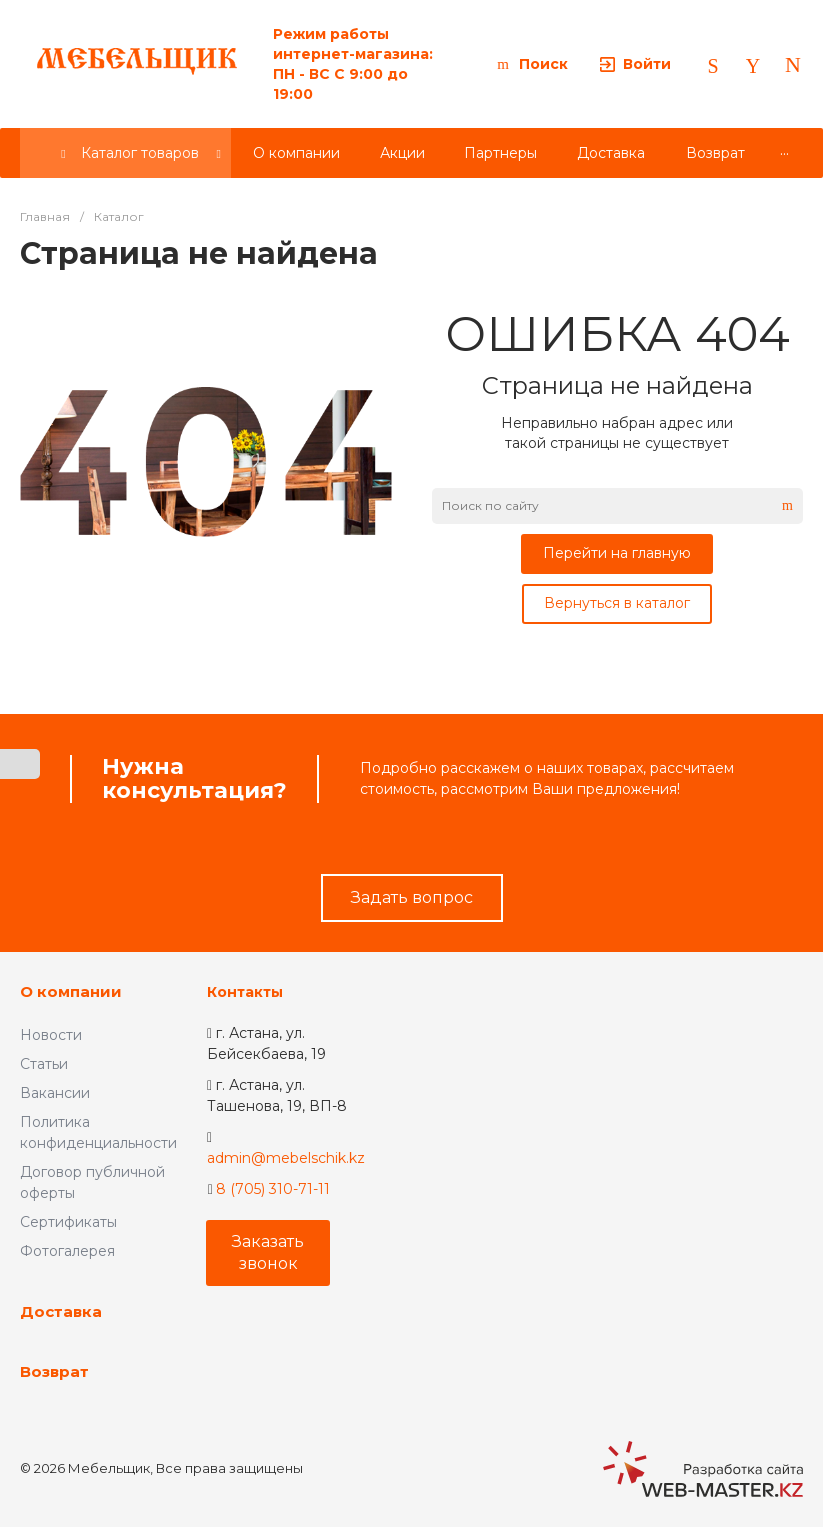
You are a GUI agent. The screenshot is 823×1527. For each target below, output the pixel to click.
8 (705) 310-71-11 (273, 1189)
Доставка (61, 1311)
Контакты (245, 992)
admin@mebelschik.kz (286, 1158)
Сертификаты (68, 1222)
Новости (51, 1035)
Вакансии (55, 1093)
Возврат (54, 1371)
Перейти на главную (617, 553)
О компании (71, 991)
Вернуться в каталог (617, 603)
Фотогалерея (67, 1251)
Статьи (44, 1064)
